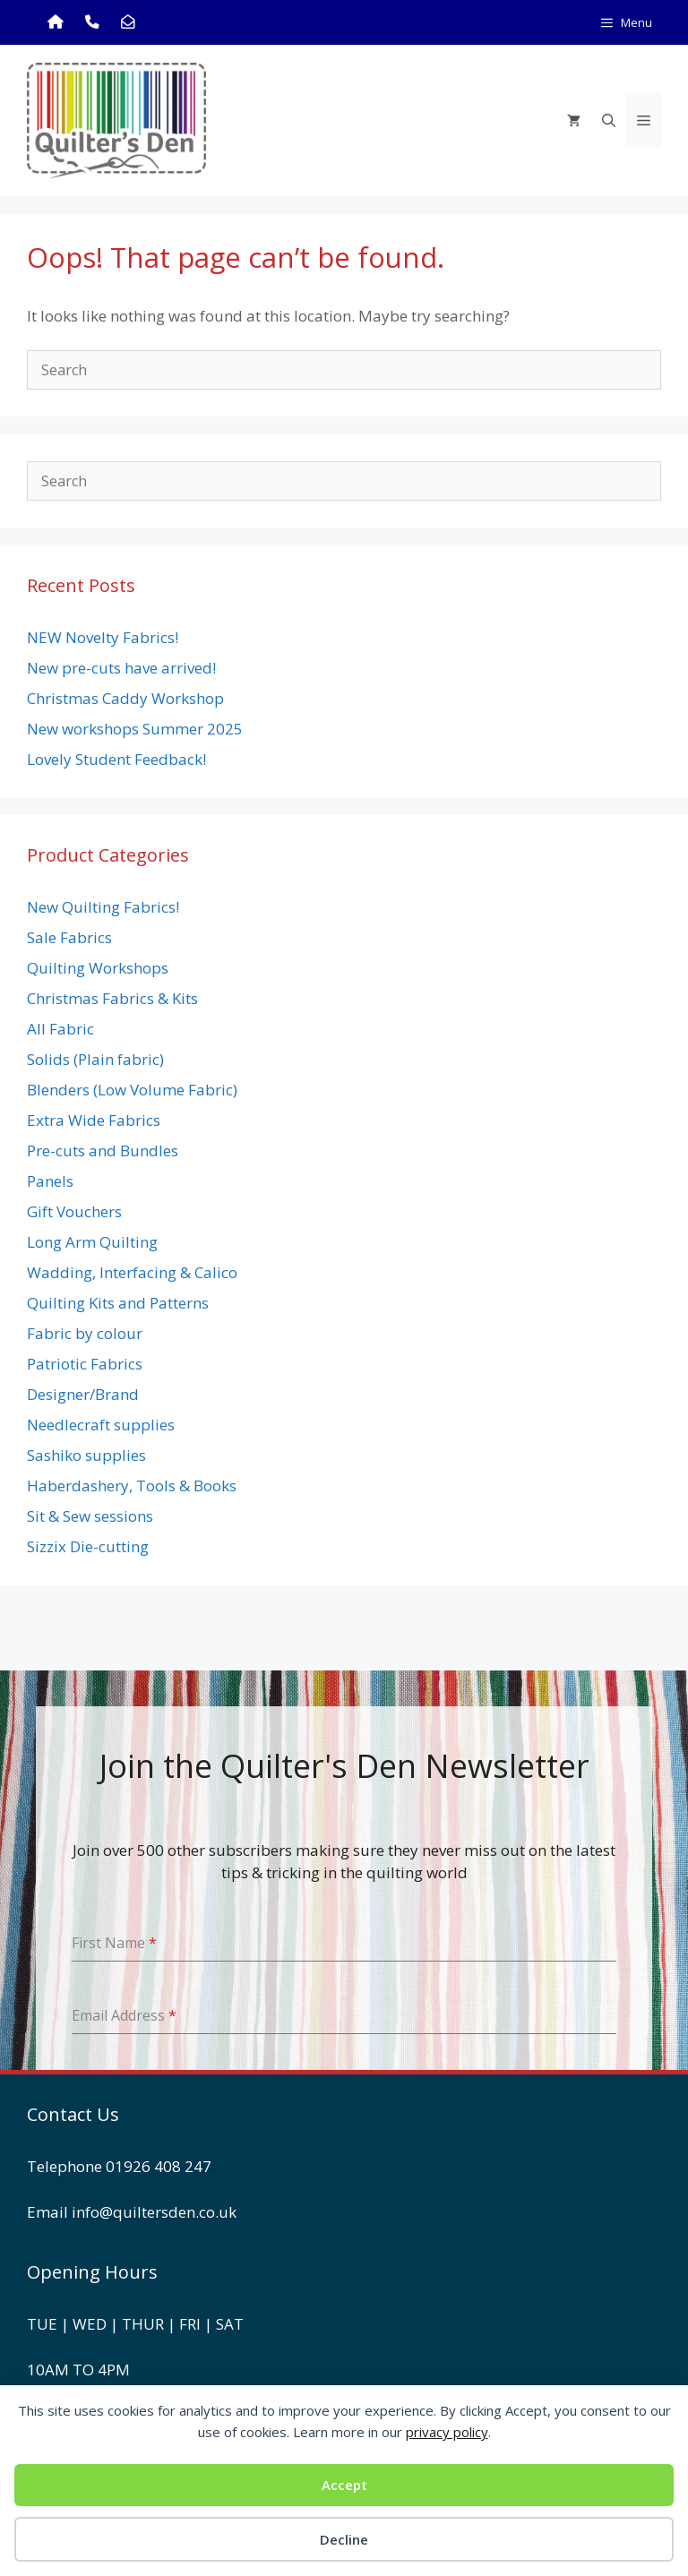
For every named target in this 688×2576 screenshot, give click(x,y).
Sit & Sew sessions (90, 1516)
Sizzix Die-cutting (88, 1546)
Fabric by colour (84, 1333)
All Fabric (60, 1028)
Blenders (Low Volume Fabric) (132, 1089)
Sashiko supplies (86, 1455)
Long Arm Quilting (92, 1242)
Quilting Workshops (97, 967)
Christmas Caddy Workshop (125, 698)
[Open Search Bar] (608, 120)
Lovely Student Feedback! (116, 759)
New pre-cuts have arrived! (121, 667)
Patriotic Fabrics (84, 1363)
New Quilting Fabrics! (103, 907)
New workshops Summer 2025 (135, 728)
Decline (344, 2539)
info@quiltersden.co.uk (154, 2212)
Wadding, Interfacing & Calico (132, 1272)
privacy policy (447, 2432)
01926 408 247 (158, 2166)
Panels (50, 1181)
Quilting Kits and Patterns (118, 1302)
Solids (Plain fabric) (95, 1059)
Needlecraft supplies (101, 1424)
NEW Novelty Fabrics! (102, 637)
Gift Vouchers (74, 1211)
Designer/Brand (83, 1394)
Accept (344, 2485)
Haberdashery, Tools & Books (131, 1485)
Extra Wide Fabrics (93, 1120)
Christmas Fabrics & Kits (112, 998)
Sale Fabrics (69, 937)
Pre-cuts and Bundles (102, 1150)
